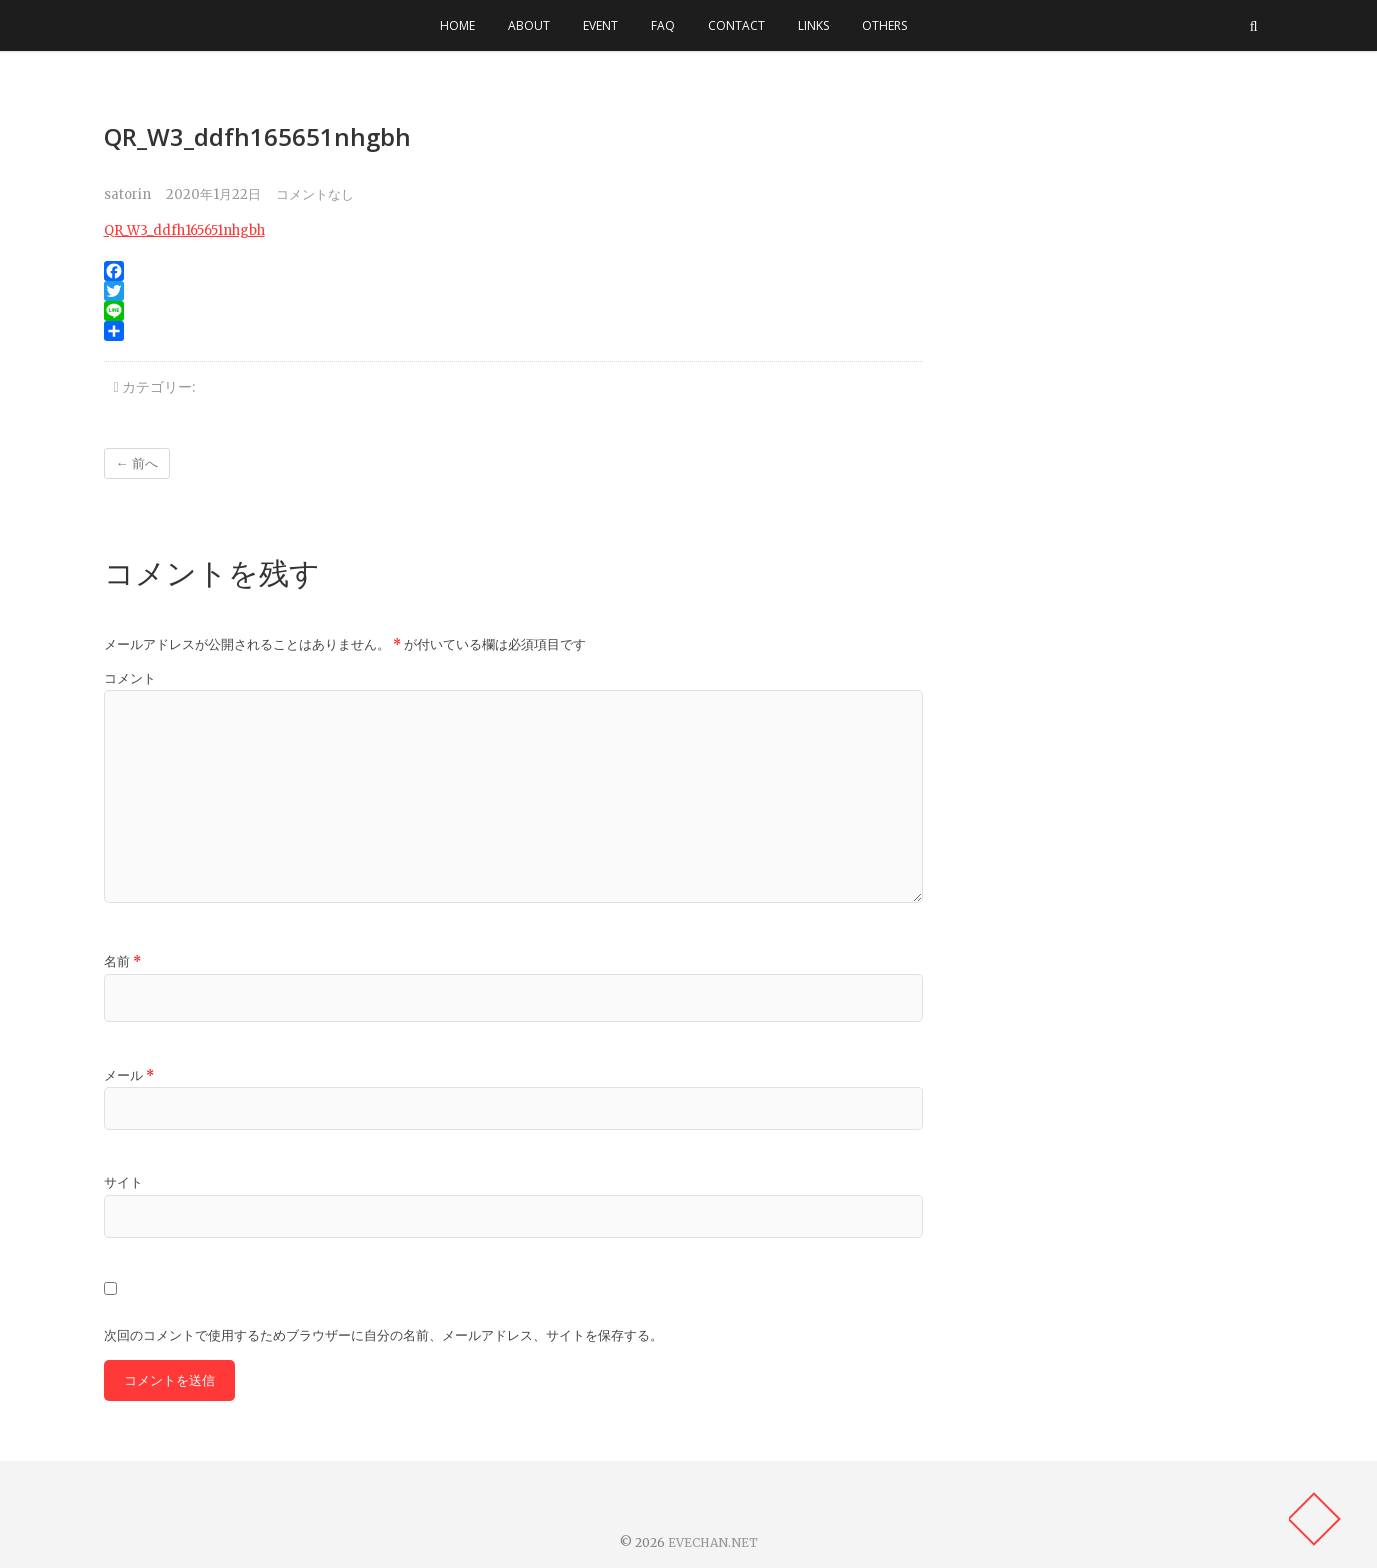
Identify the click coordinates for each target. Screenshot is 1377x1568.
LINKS (813, 25)
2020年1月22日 (213, 194)
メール (129, 1075)
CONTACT (736, 25)
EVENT (600, 25)
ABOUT (529, 25)
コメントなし (315, 194)
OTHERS (884, 25)
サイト (123, 1182)
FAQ (663, 25)
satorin (127, 194)
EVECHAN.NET (713, 1542)
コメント (130, 678)
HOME (457, 25)
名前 (122, 961)
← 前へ (137, 463)
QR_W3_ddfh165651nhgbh (184, 230)
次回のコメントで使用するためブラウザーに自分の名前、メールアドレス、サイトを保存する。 (383, 1335)
